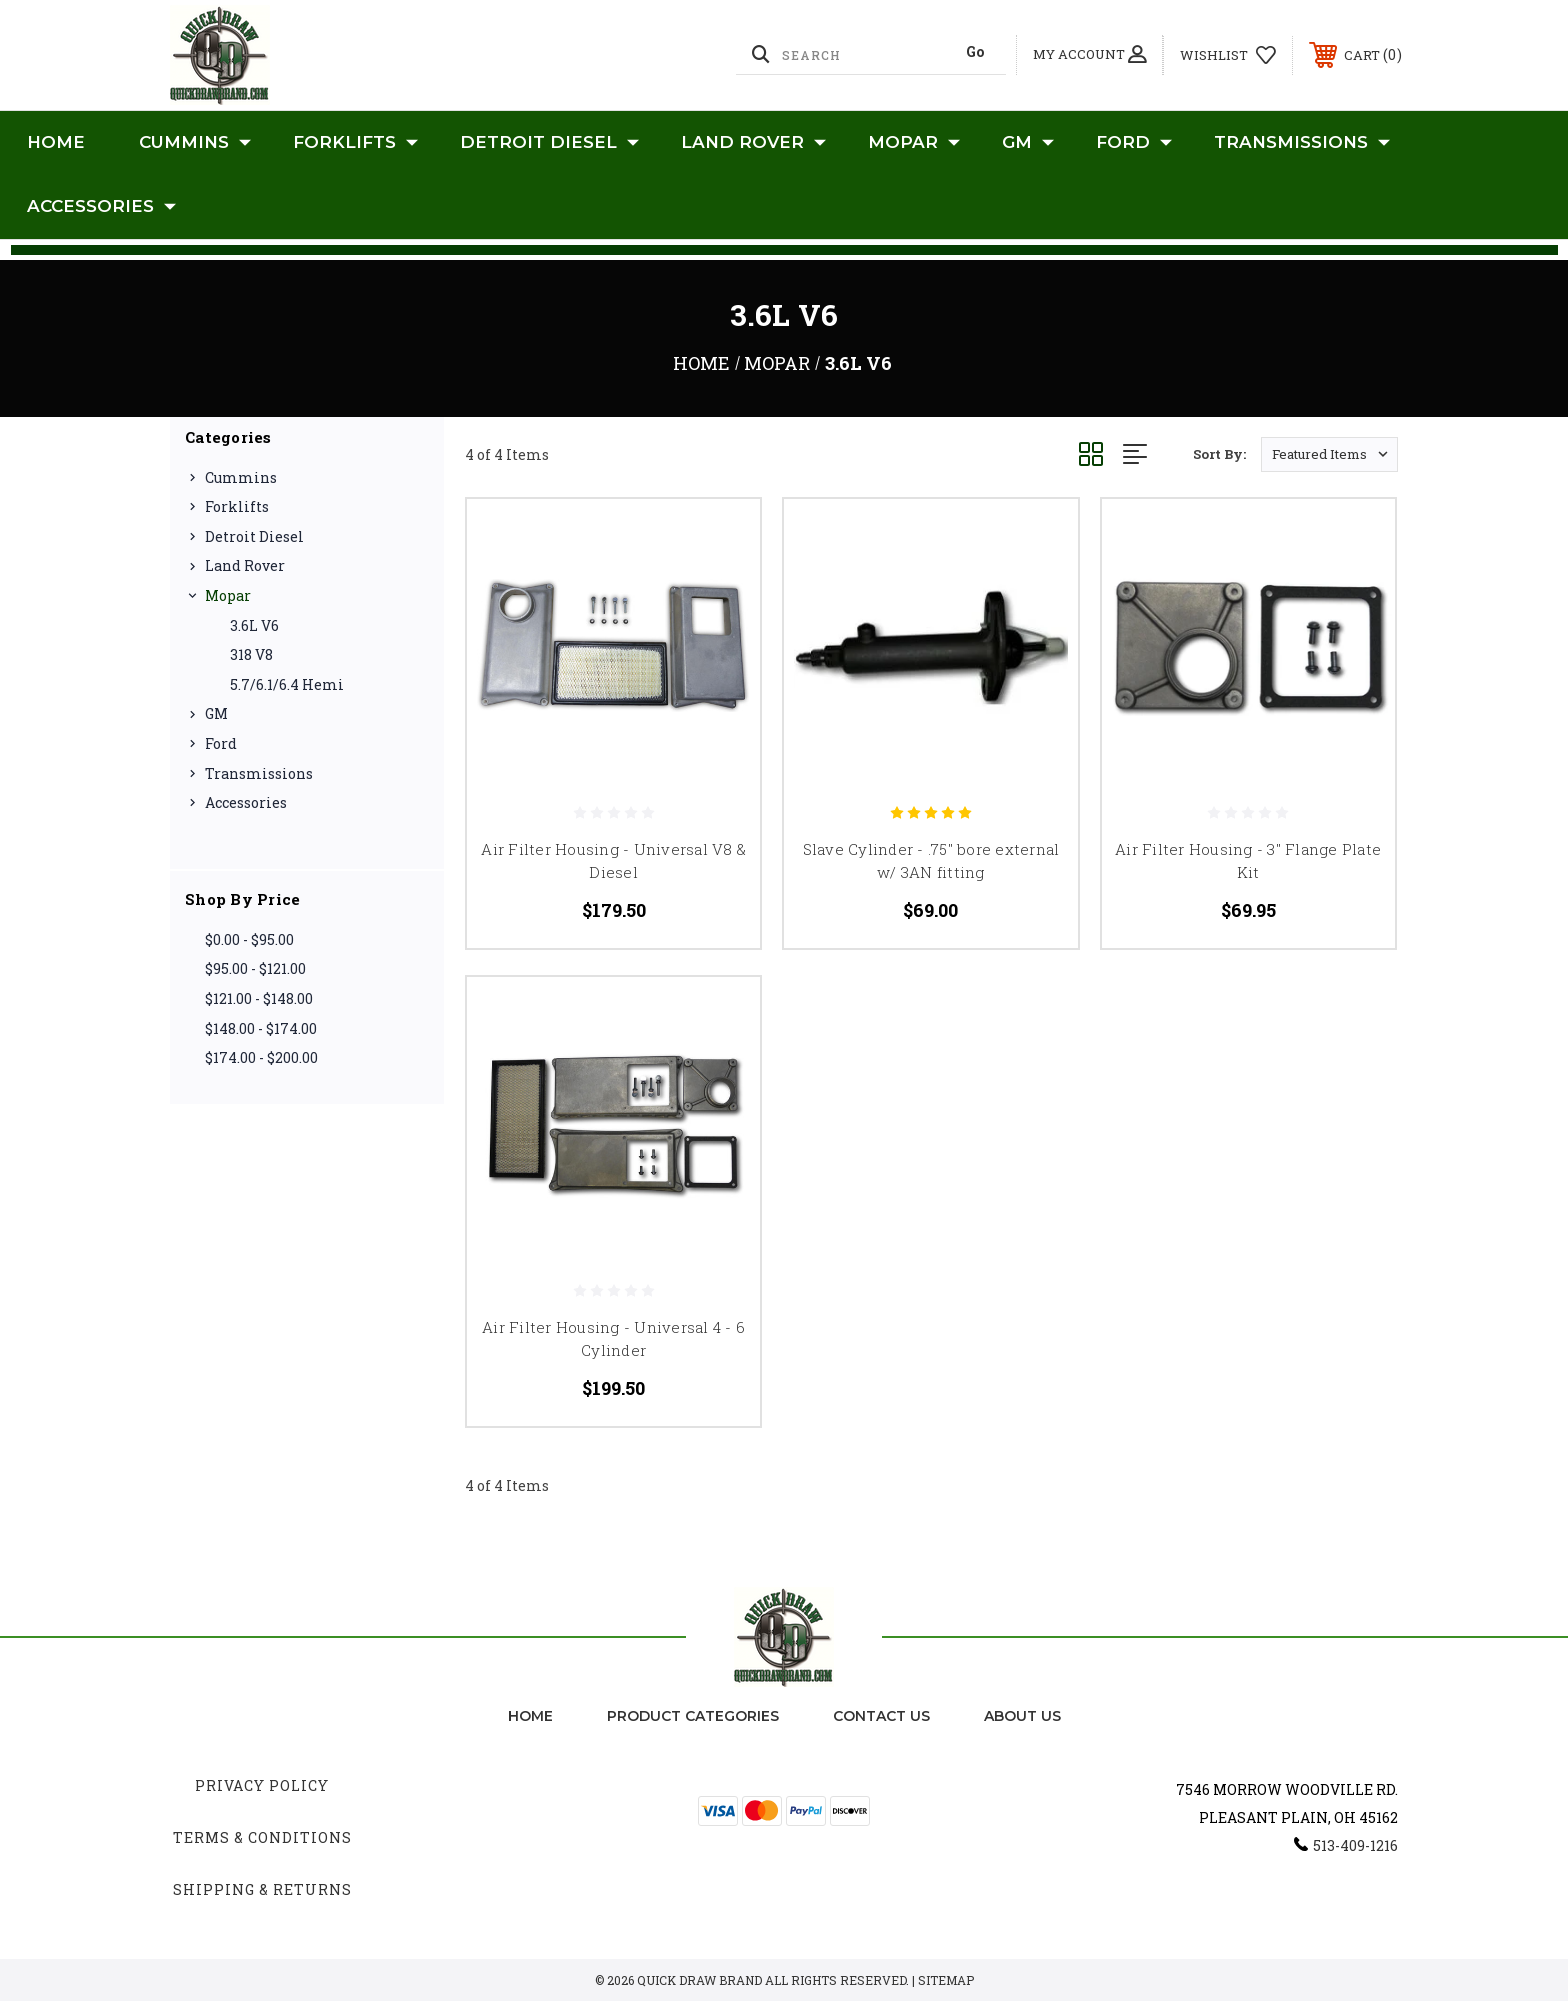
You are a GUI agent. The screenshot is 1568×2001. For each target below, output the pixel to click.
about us (1022, 1716)
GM (1028, 143)
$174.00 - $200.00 (261, 1057)
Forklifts (355, 143)
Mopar (914, 143)
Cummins (195, 143)
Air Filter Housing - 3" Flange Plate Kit (1248, 860)
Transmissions (1302, 143)
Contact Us (881, 1716)
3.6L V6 (254, 625)
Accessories (101, 207)
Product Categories (693, 1716)
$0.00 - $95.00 (249, 939)
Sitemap (946, 1980)
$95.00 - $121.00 (255, 968)
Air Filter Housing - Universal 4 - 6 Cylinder (613, 1338)
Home (56, 142)
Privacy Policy (262, 1785)
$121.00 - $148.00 (259, 998)
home (530, 1716)
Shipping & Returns (262, 1889)
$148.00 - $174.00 (261, 1028)
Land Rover (753, 143)
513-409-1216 (1355, 1845)
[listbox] (1329, 454)
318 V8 (251, 654)
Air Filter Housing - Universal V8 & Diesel (613, 860)
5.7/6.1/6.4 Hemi (287, 684)
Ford (1134, 143)
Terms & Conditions (262, 1837)
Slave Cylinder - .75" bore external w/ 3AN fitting (931, 860)
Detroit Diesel (549, 143)
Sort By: (1219, 454)
